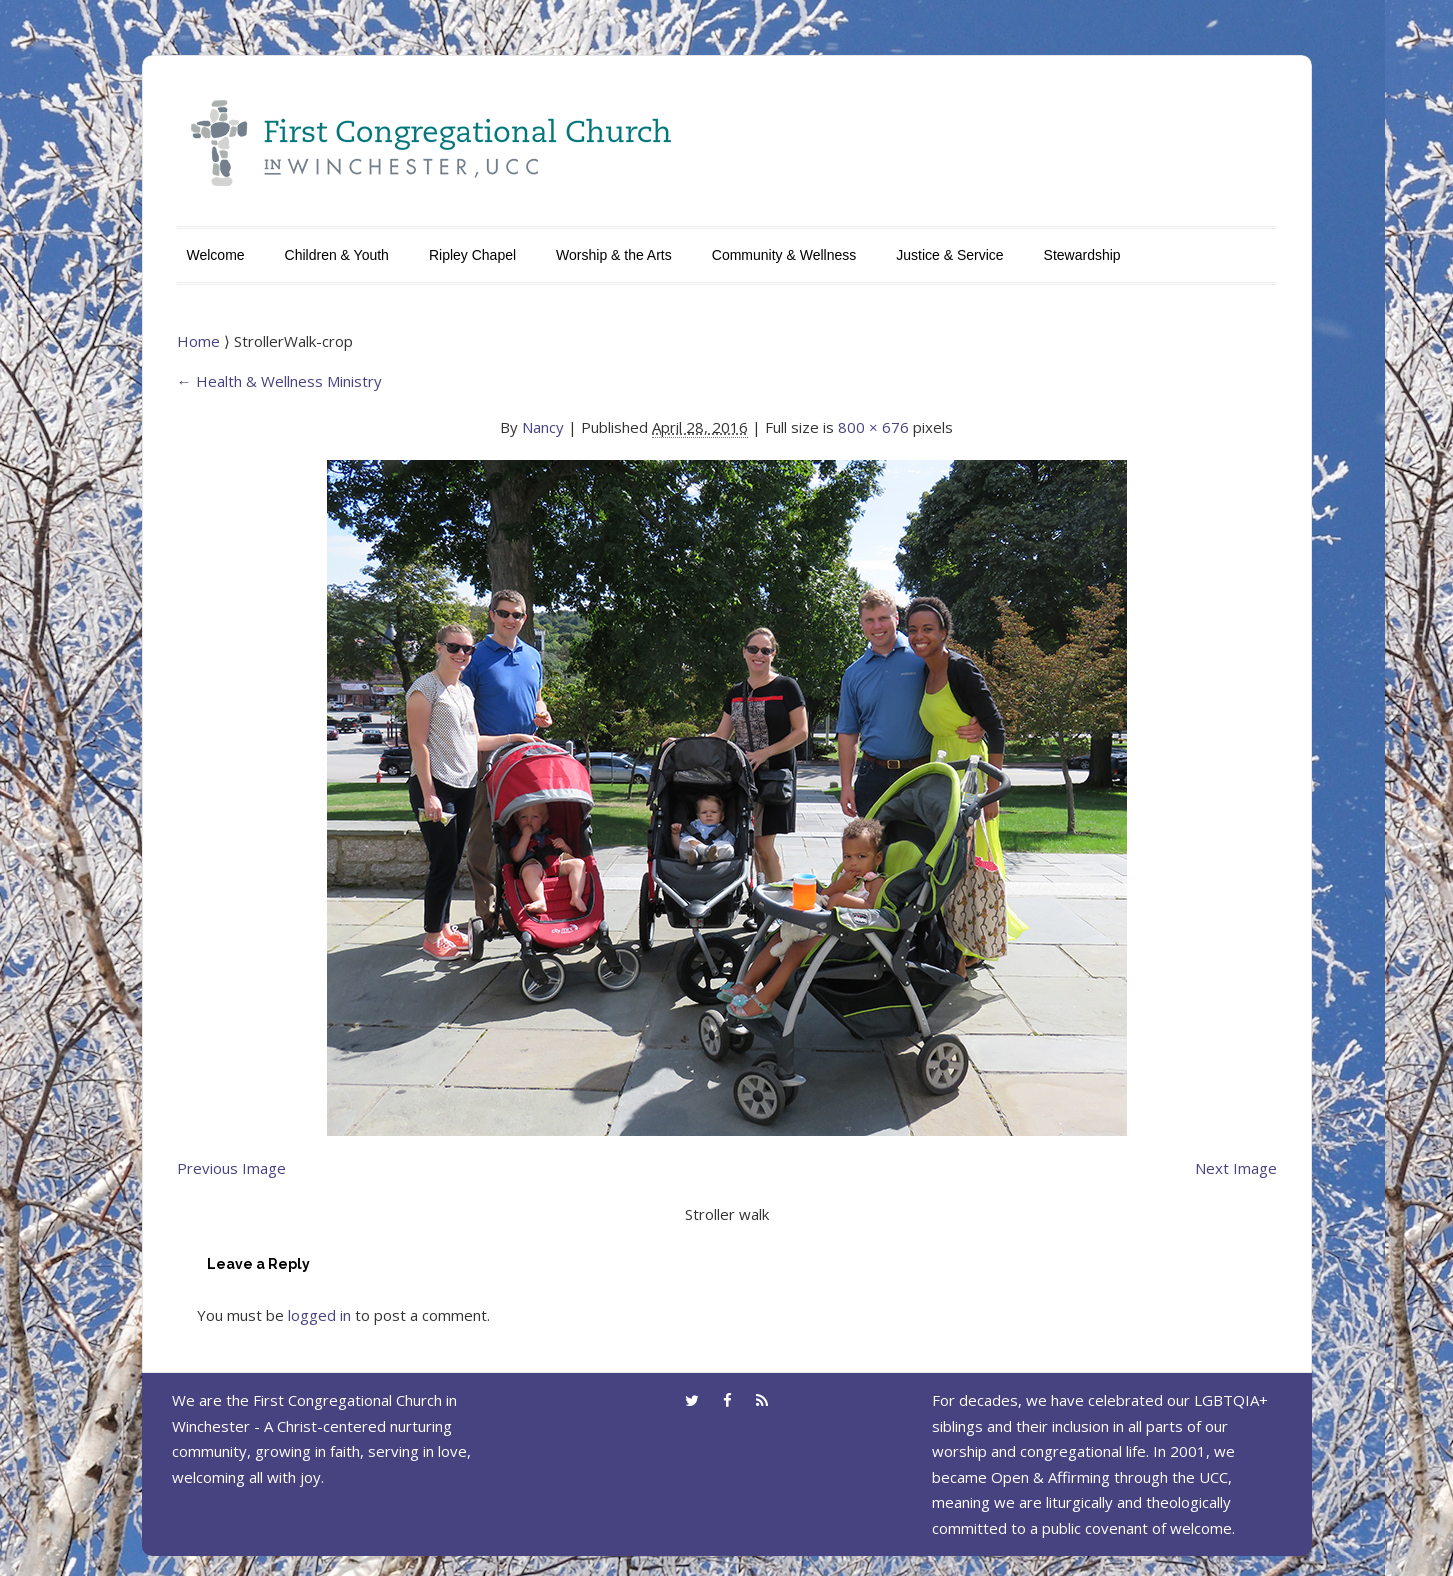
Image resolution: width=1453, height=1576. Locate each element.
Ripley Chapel (472, 255)
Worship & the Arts (614, 255)
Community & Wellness (784, 255)
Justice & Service (949, 255)
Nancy (543, 427)
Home (200, 341)
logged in (319, 1315)
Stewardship (1082, 255)
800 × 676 (873, 427)
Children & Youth (337, 255)
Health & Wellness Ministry (279, 381)
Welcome (216, 255)
